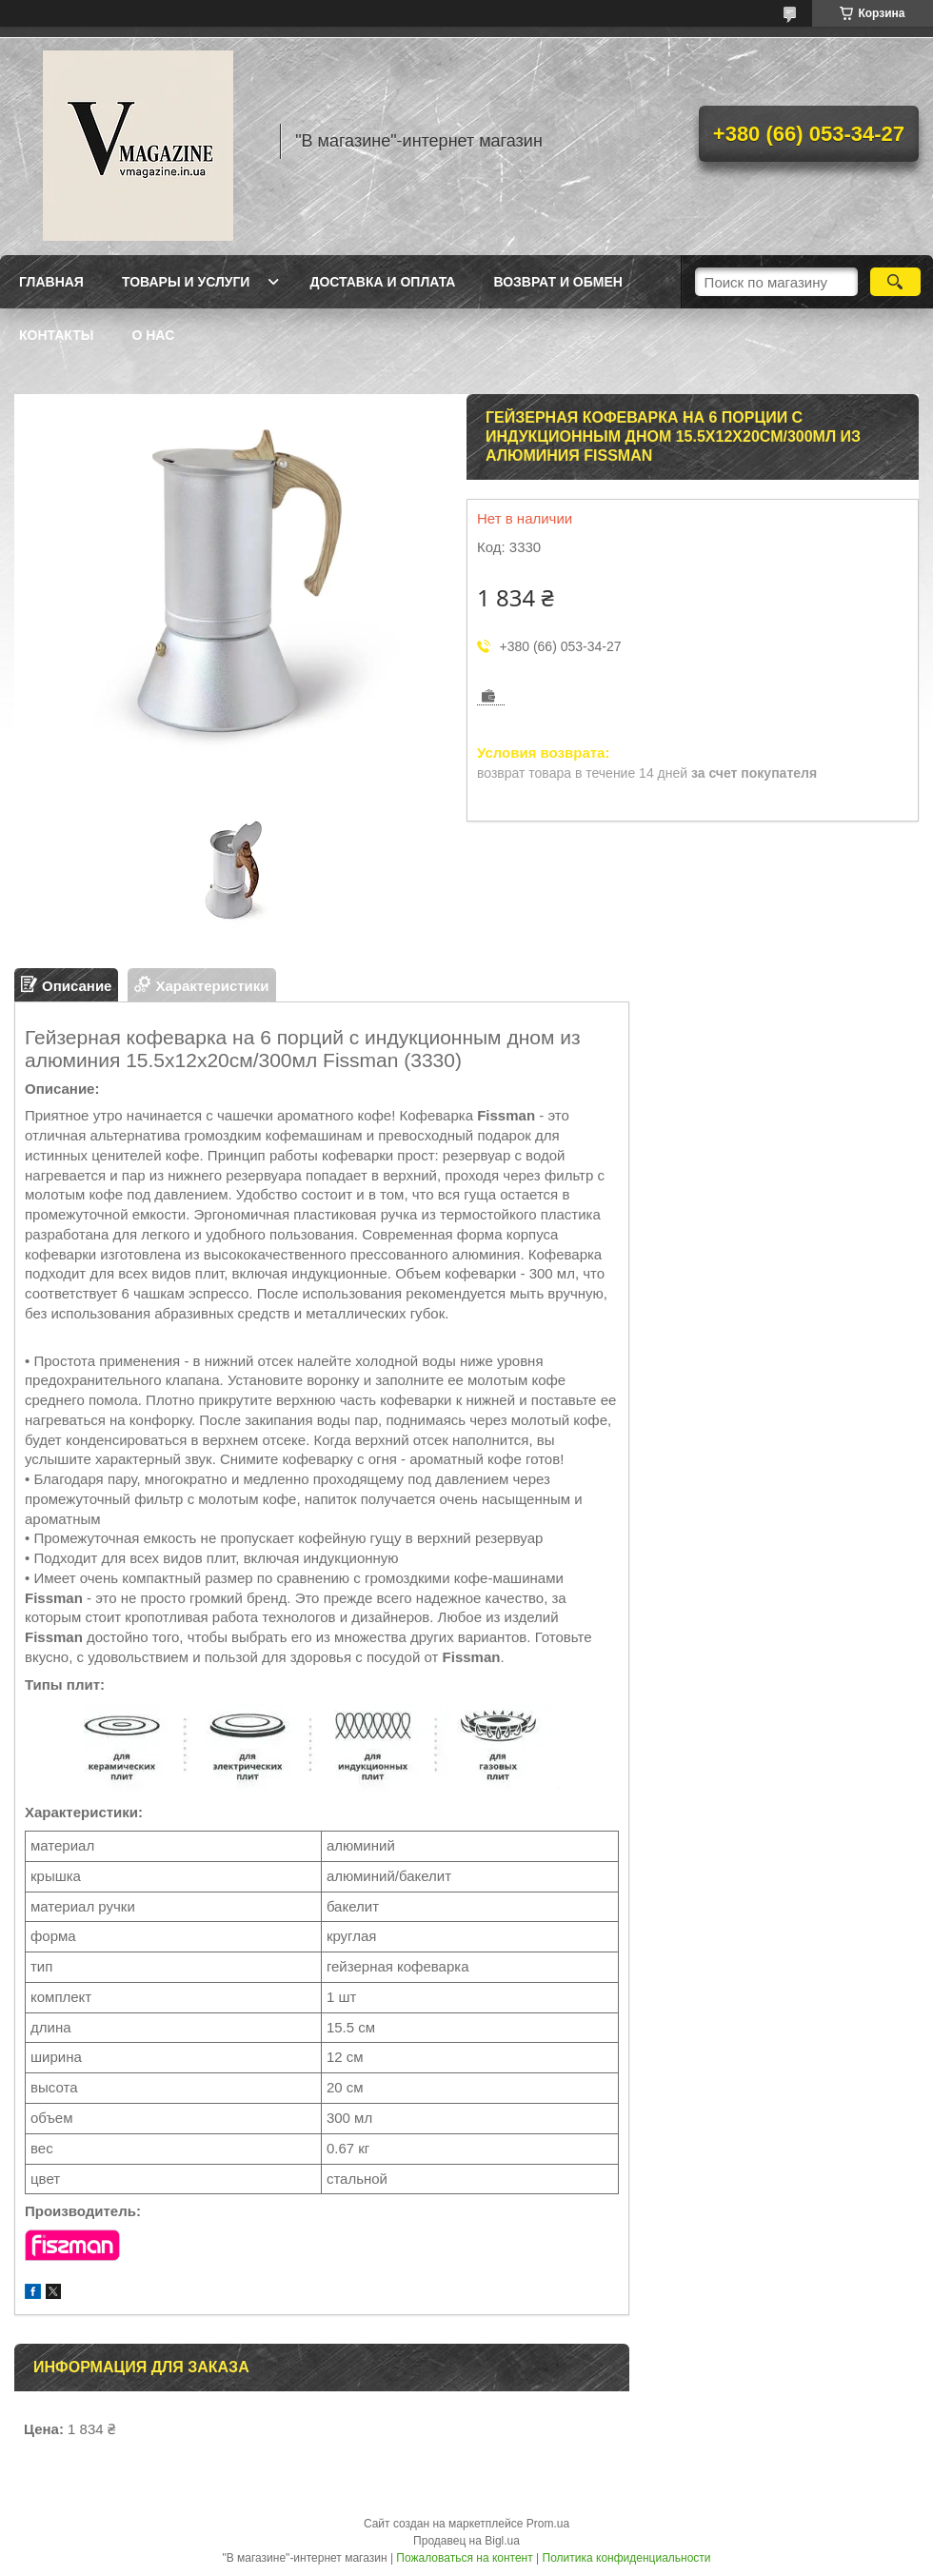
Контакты (56, 335)
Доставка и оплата (382, 281)
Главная (51, 281)
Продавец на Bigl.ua (466, 2540)
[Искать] (895, 282)
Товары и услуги (186, 281)
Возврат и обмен (558, 281)
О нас (152, 335)
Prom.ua (547, 2523)
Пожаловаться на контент (464, 2558)
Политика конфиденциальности (627, 2558)
